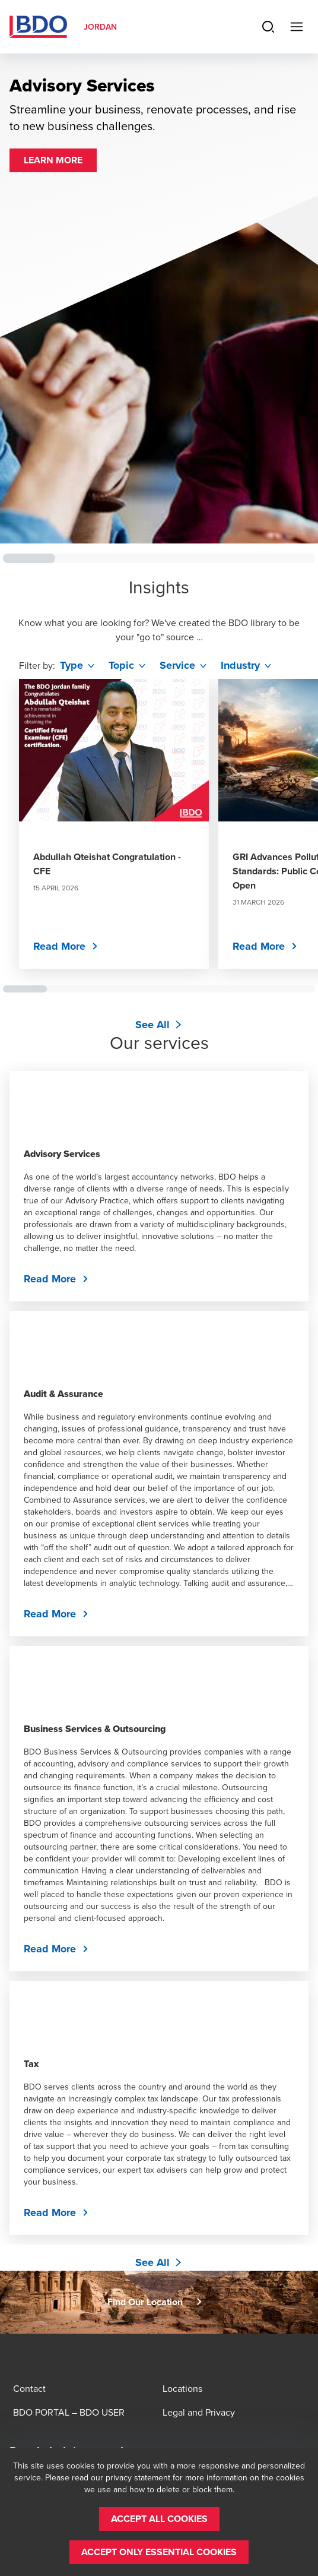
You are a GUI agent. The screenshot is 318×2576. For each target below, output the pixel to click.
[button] (53, 160)
